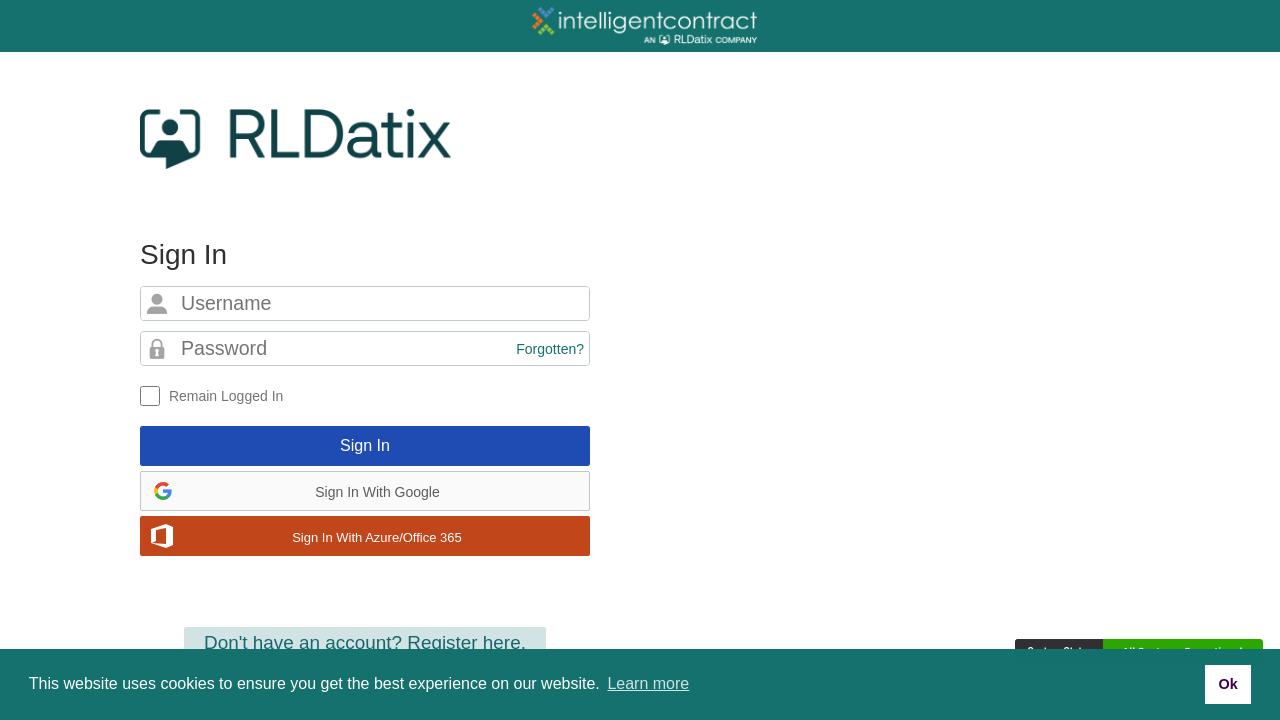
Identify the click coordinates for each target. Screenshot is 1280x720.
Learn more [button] (648, 683)
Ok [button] (1227, 684)
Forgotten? (550, 349)
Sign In (365, 445)
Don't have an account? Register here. (365, 642)
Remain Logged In (226, 396)
